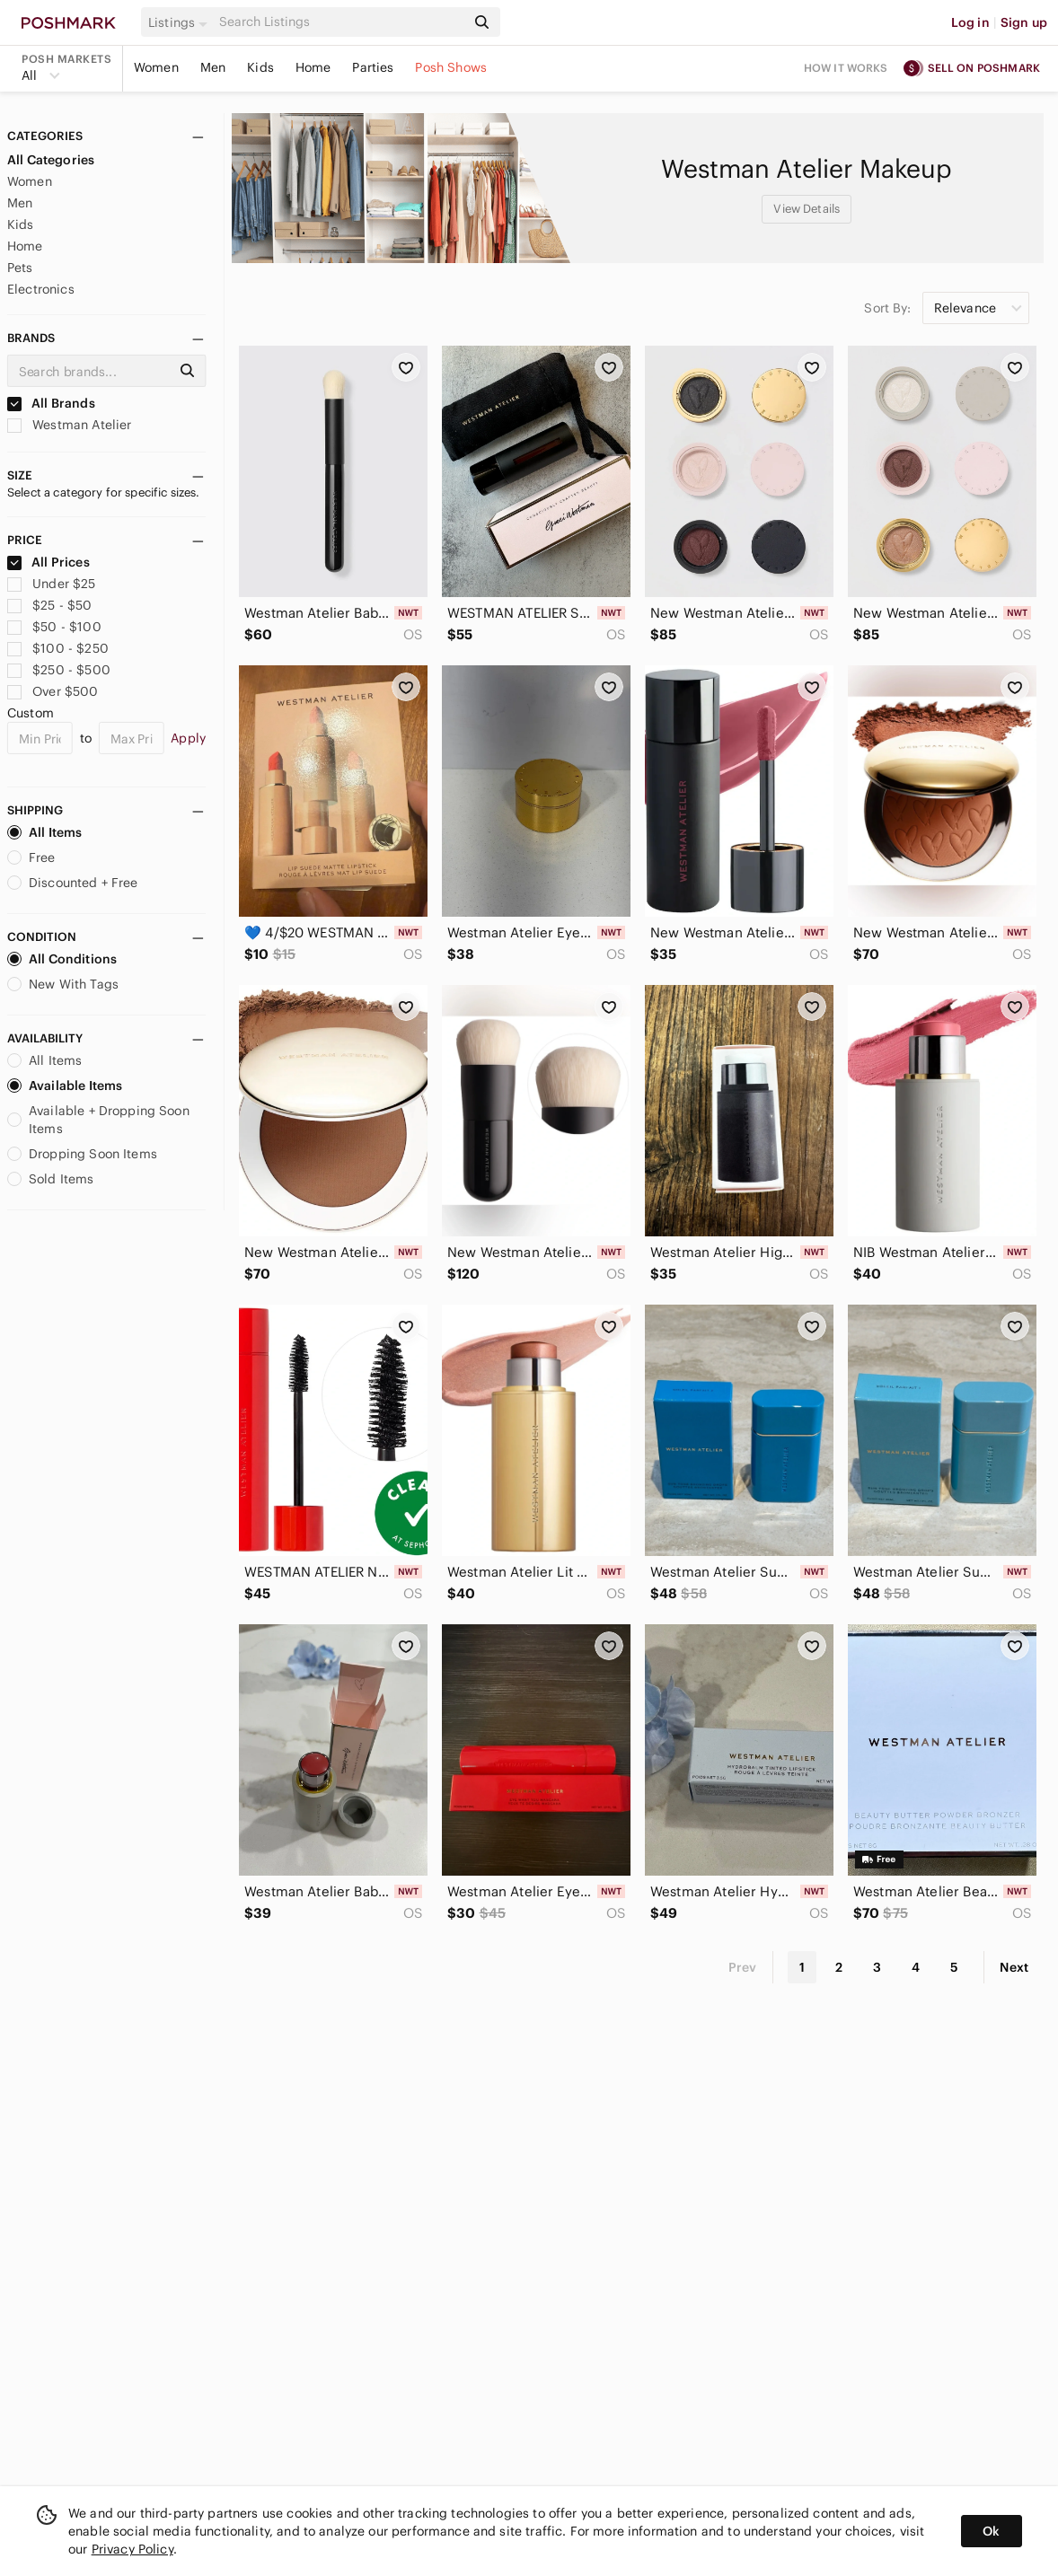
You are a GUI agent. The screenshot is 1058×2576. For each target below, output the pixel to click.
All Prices (48, 562)
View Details (806, 208)
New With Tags (63, 984)
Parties (372, 67)
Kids (260, 67)
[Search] (340, 22)
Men (212, 67)
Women (156, 67)
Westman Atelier (69, 425)
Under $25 (51, 584)
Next (1014, 1967)
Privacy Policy (132, 2549)
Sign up (1024, 22)
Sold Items (50, 1179)
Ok (991, 2531)
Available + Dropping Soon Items (98, 1120)
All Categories (50, 160)
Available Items (64, 1085)
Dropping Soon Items (82, 1154)
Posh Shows (451, 67)
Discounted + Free (72, 883)
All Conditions (62, 959)
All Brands (51, 403)
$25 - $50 (50, 605)
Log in (970, 22)
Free (31, 857)
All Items (44, 832)
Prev (742, 1967)
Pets (20, 267)
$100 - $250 (58, 648)
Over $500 (53, 691)
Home (313, 67)
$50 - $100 (54, 627)
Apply (188, 738)
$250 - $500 (58, 670)
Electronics (41, 289)
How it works (846, 68)
